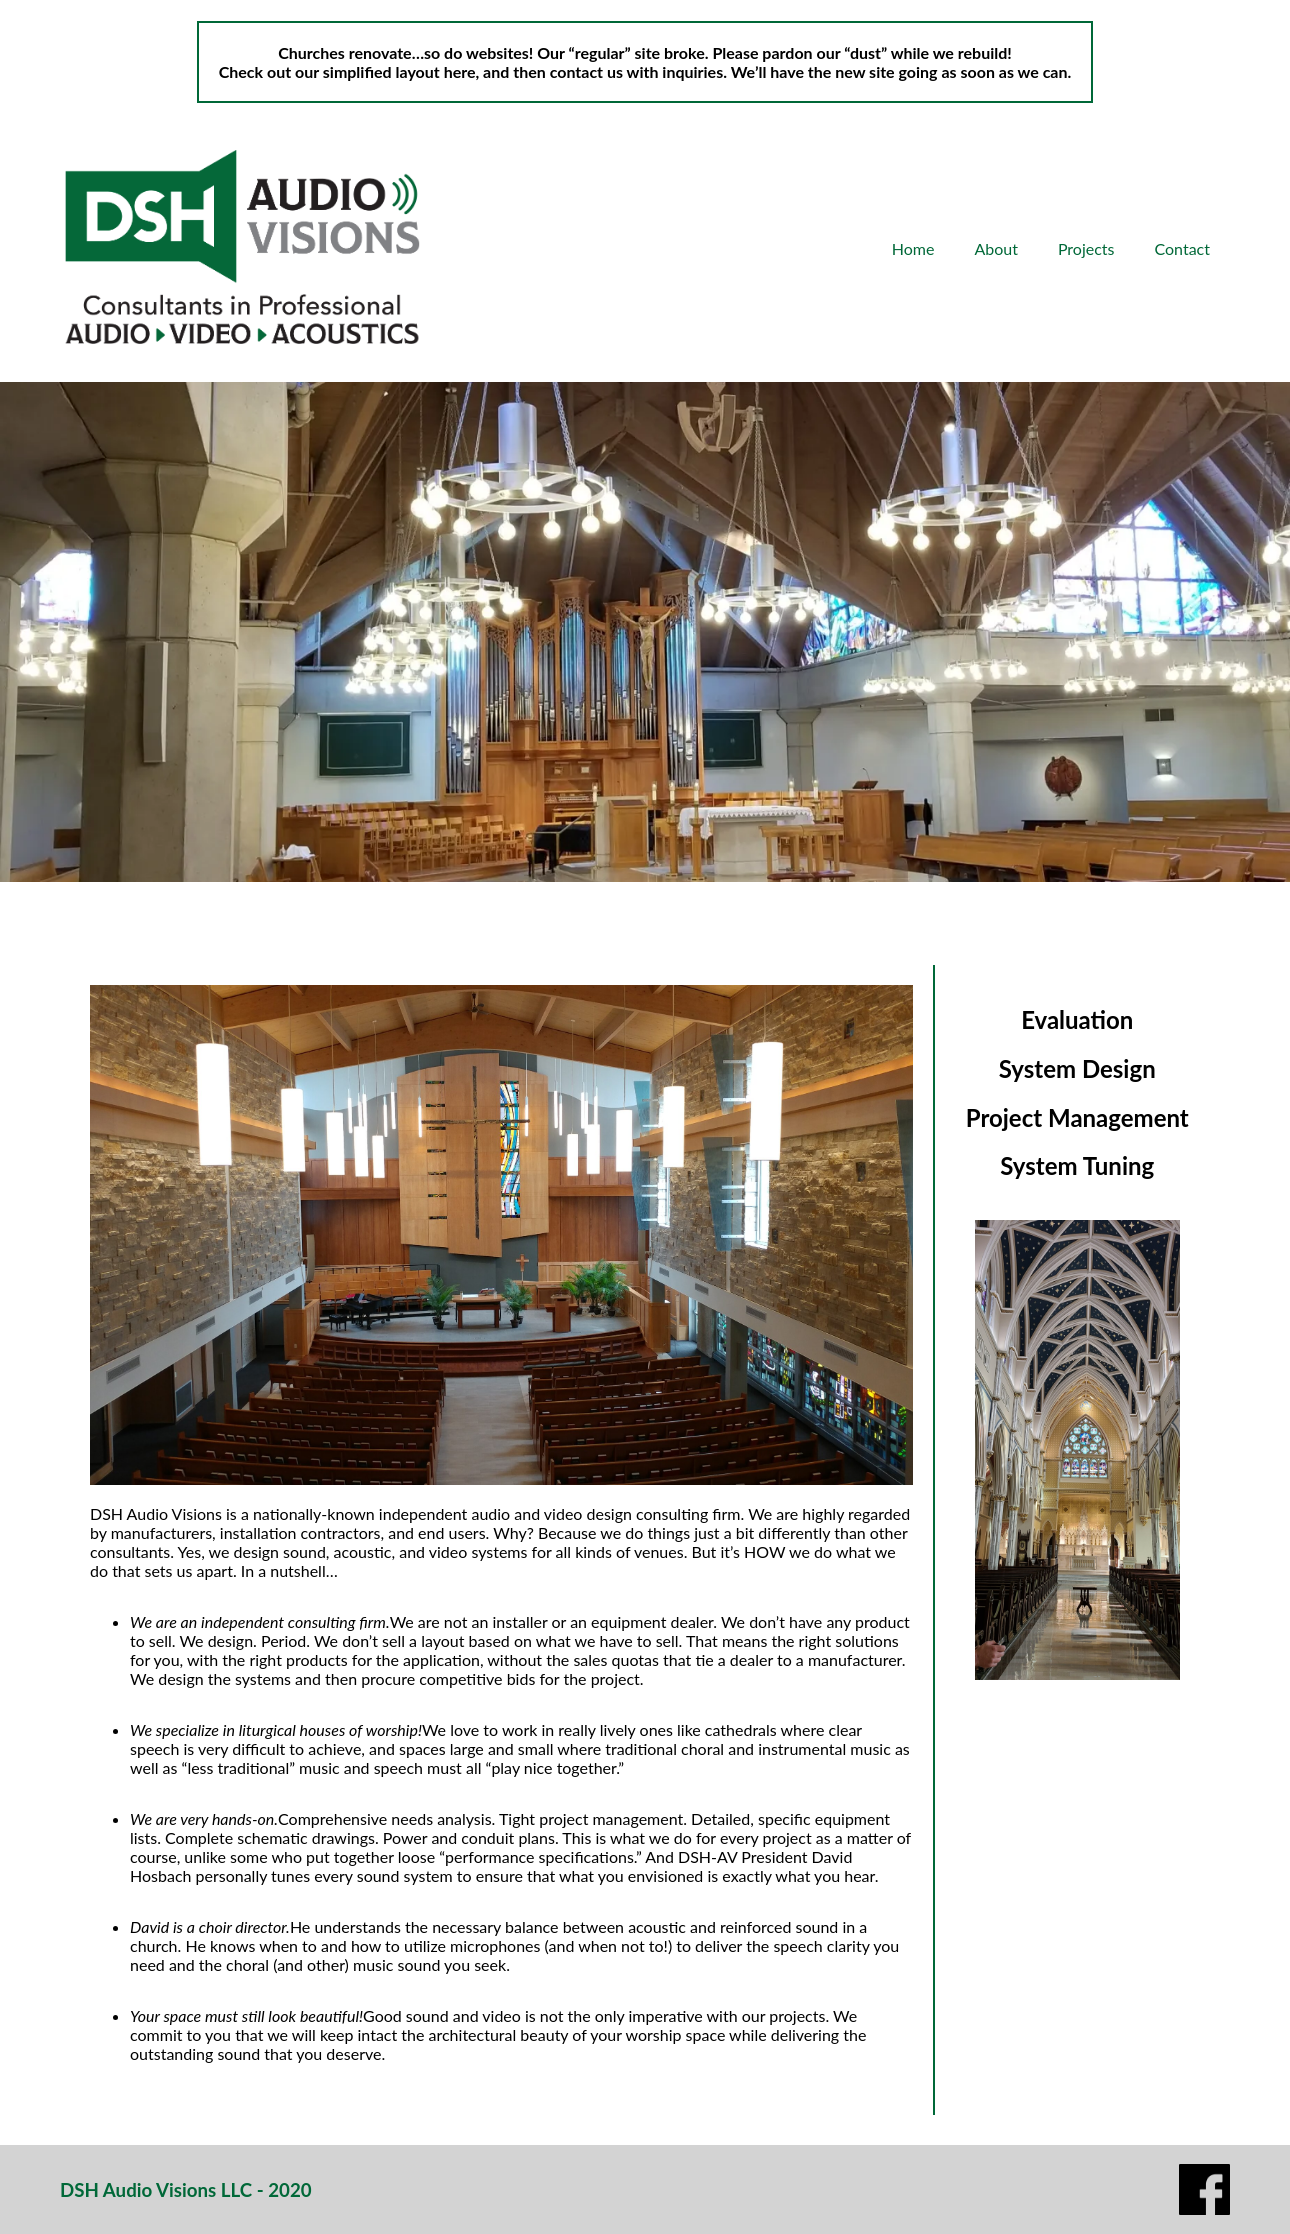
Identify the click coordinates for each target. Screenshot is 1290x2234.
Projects (1086, 248)
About (996, 248)
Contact (1182, 248)
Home (913, 248)
